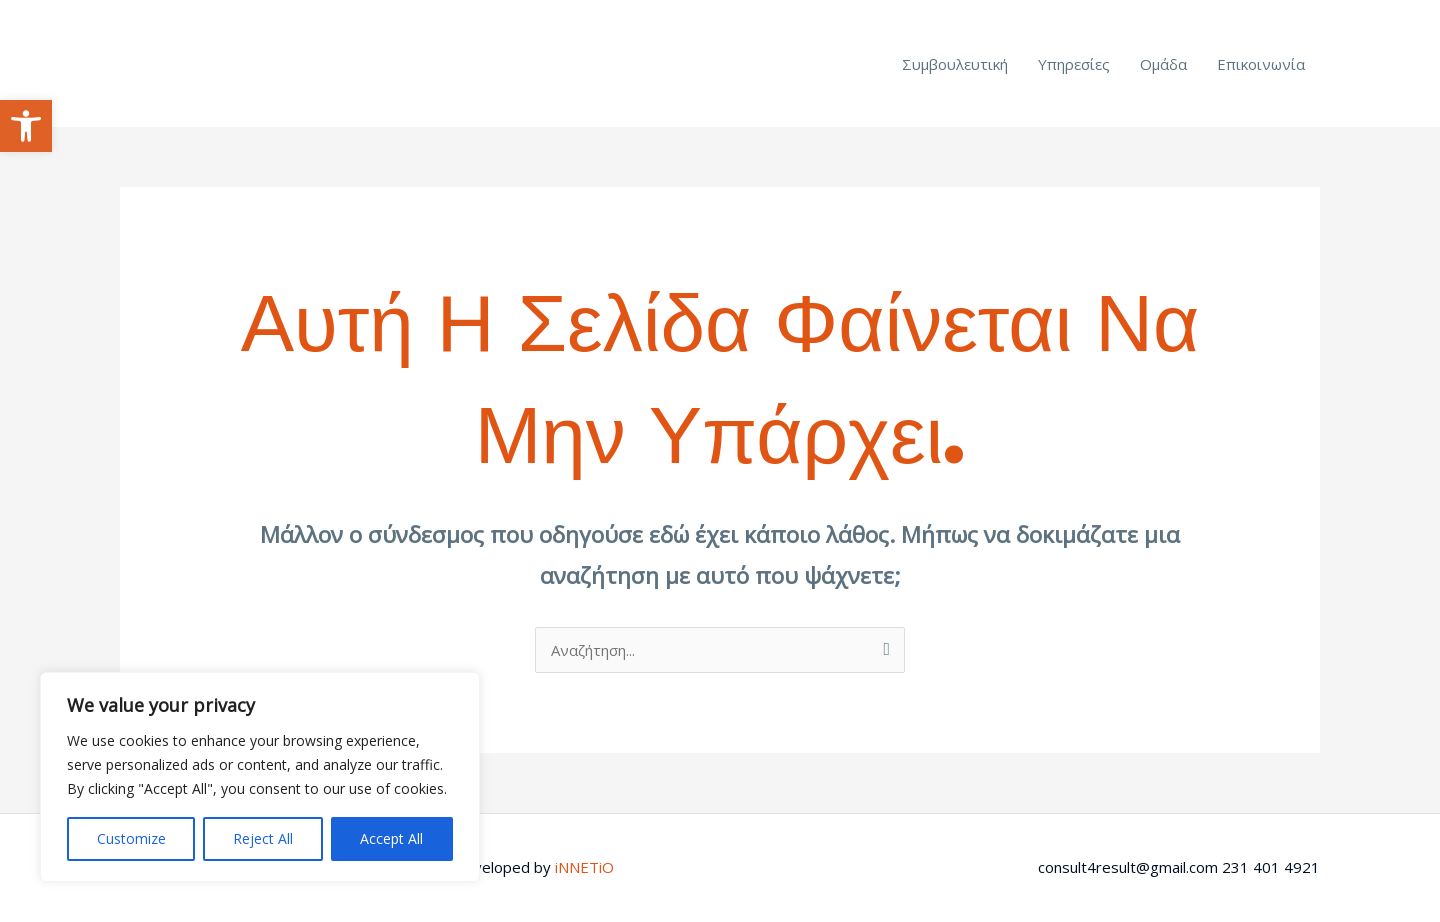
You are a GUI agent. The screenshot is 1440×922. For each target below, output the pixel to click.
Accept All (391, 838)
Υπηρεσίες (1074, 64)
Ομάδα (1163, 64)
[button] (26, 126)
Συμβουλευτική (955, 64)
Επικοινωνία (1261, 64)
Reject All (263, 838)
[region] (260, 777)
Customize (131, 838)
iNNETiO (584, 867)
